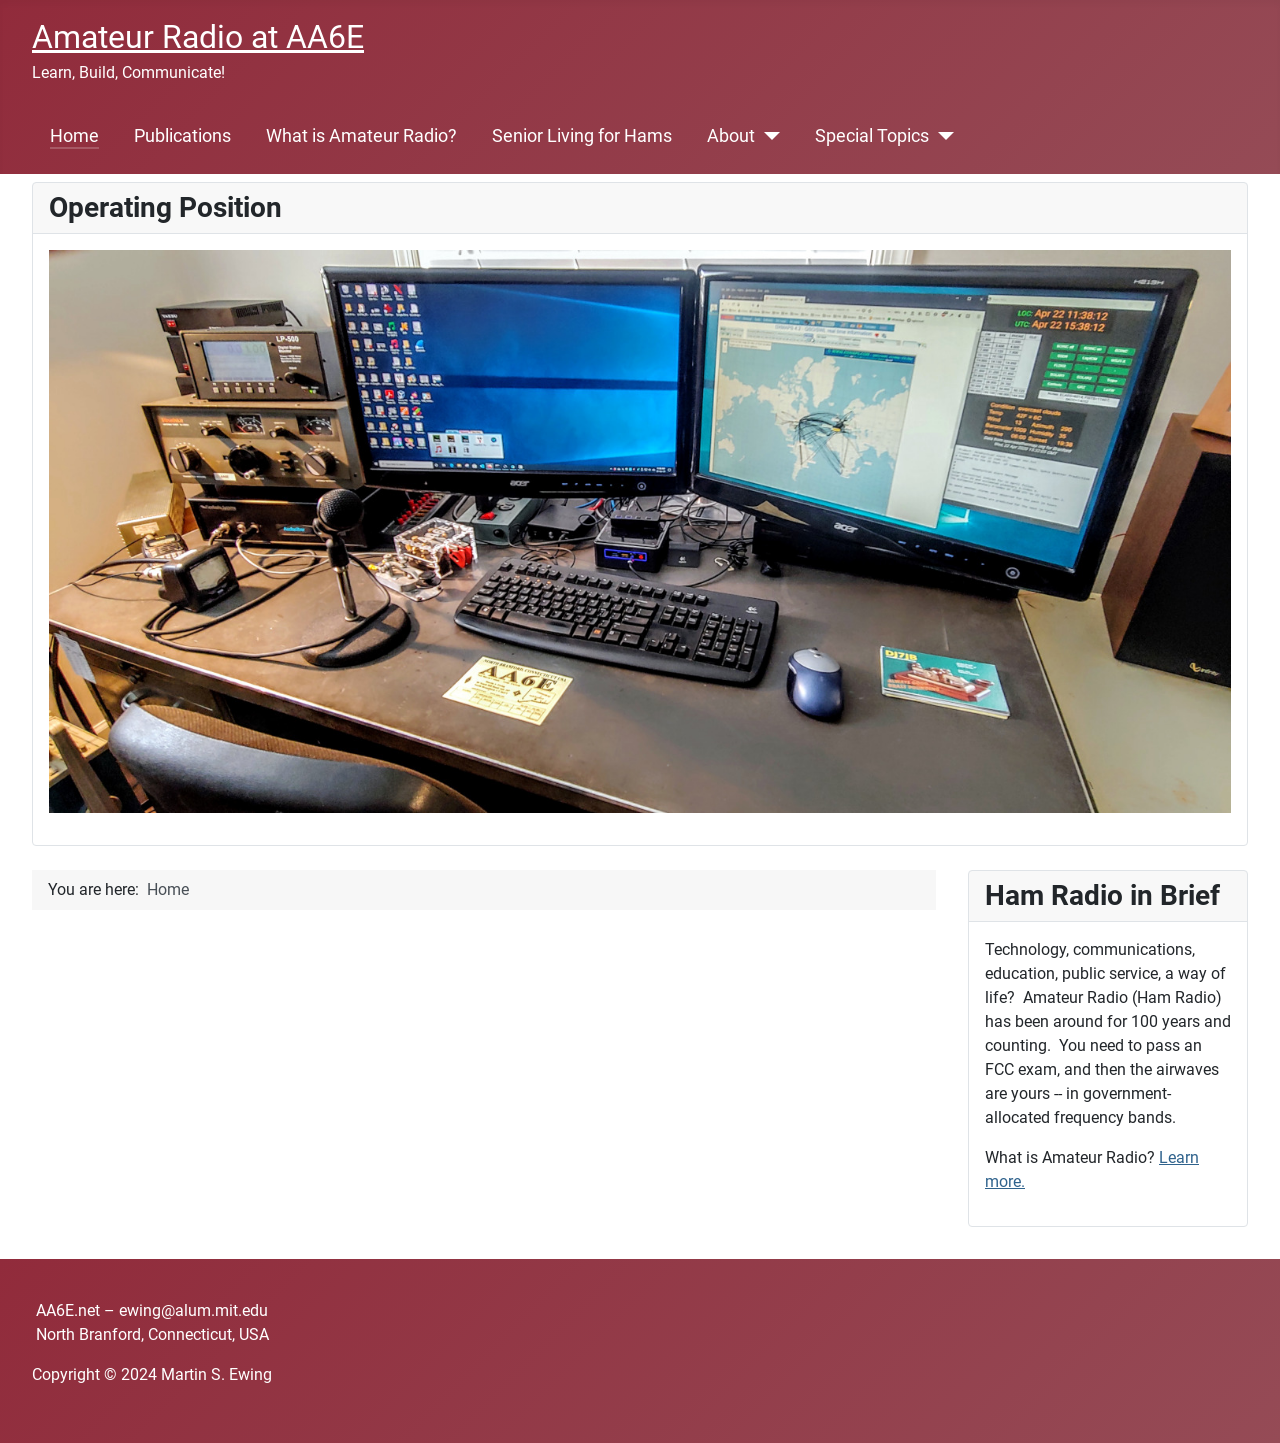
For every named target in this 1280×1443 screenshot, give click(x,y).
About (731, 136)
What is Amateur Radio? (361, 136)
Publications (182, 136)
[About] (767, 136)
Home (74, 136)
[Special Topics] (941, 136)
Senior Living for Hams (582, 136)
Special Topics (872, 136)
